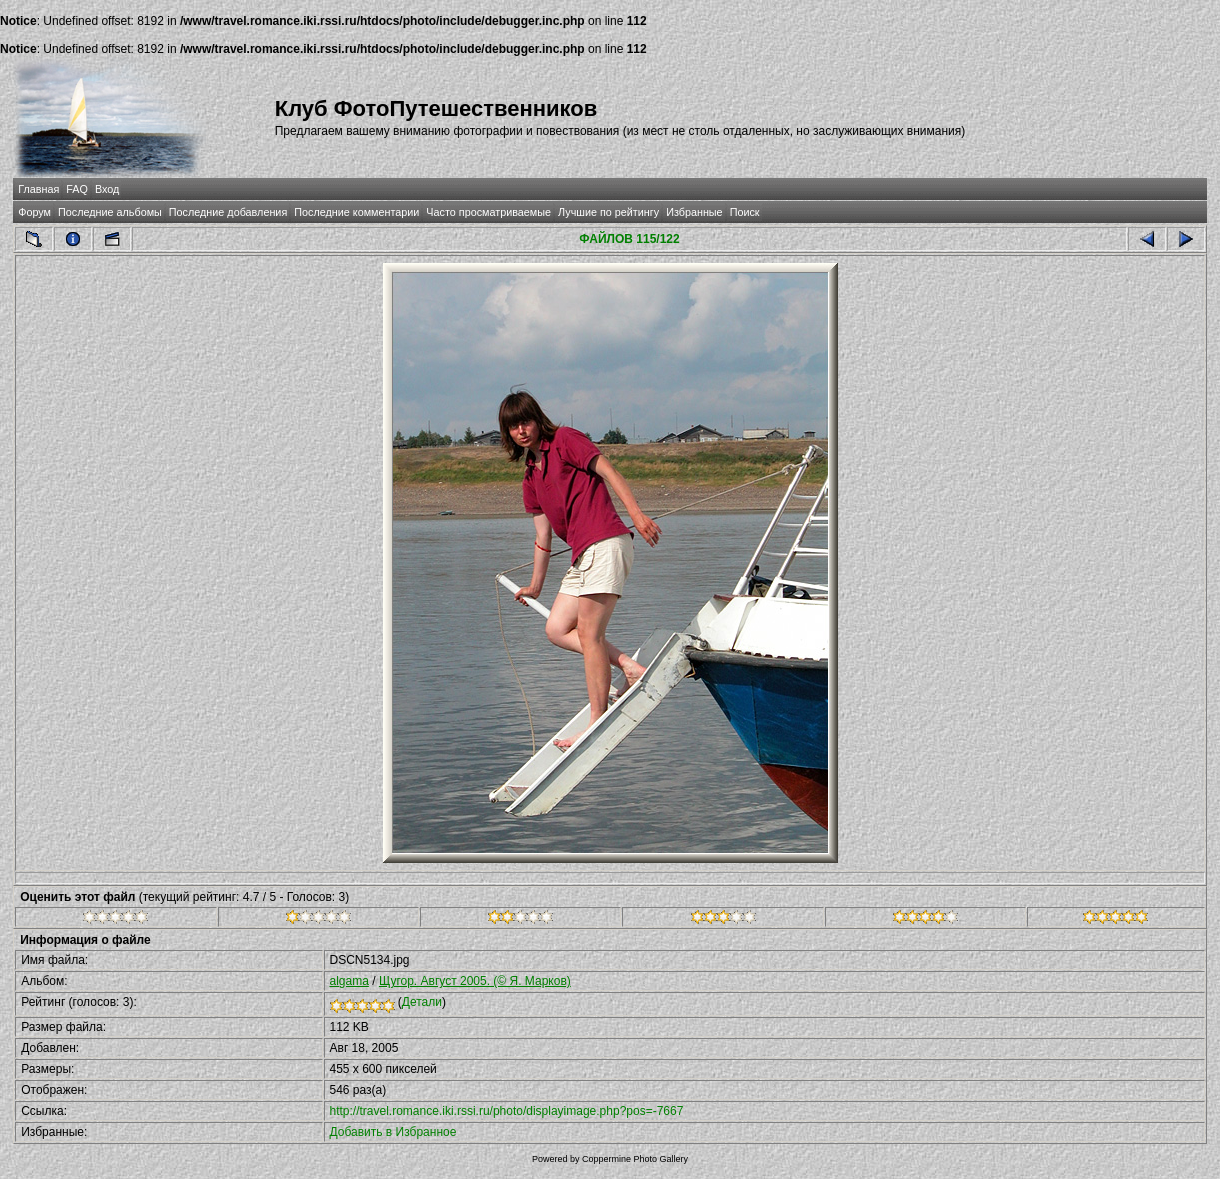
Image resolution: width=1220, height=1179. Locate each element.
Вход (107, 189)
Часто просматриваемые (488, 212)
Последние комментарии (356, 212)
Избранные (694, 212)
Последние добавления (228, 212)
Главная (38, 189)
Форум (34, 212)
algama (349, 981)
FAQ (77, 189)
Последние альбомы (110, 212)
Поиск (745, 212)
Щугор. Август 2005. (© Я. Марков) (475, 981)
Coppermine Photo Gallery (635, 1159)
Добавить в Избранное (393, 1132)
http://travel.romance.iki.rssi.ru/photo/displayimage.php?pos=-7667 (507, 1111)
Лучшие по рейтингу (608, 212)
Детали (422, 1002)
